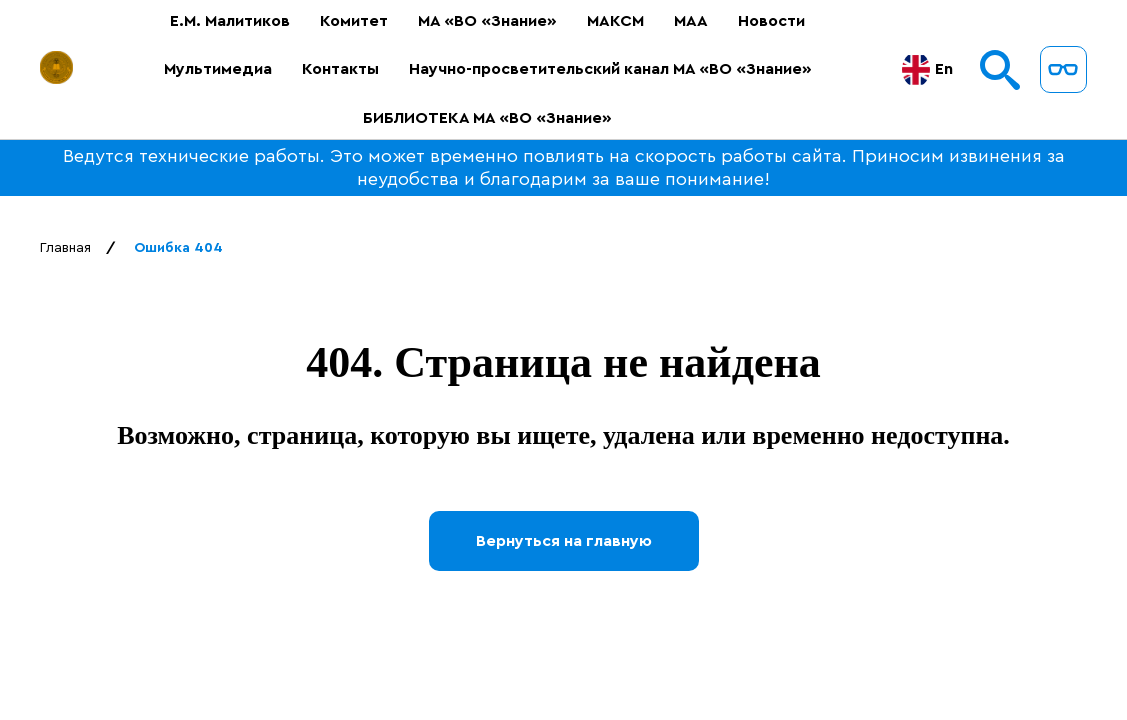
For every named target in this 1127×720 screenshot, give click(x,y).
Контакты (334, 69)
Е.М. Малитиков (224, 21)
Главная (65, 248)
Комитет (348, 21)
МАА (685, 21)
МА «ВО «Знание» (481, 21)
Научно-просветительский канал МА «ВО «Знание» (604, 69)
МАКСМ (609, 21)
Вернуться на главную (564, 541)
